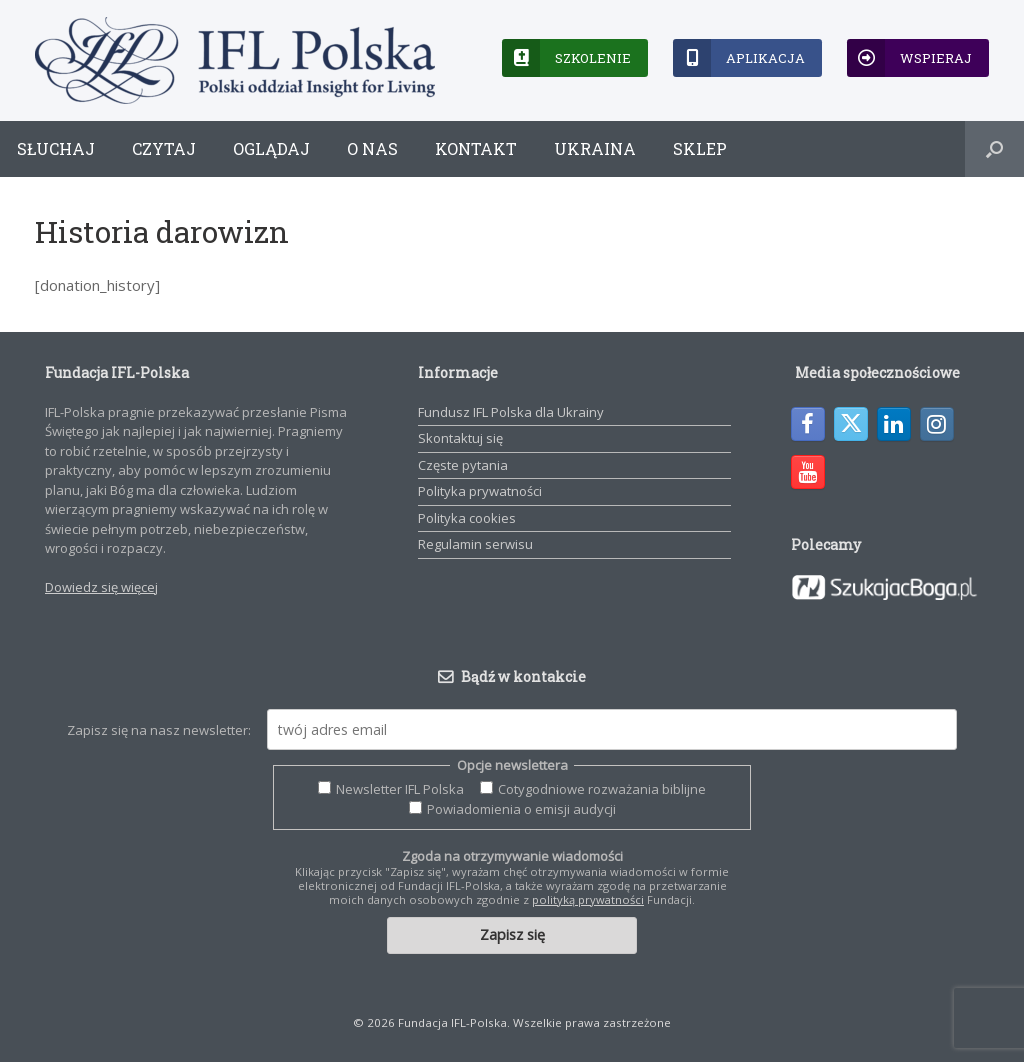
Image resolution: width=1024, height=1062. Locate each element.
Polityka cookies (467, 518)
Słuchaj (56, 148)
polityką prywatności (588, 899)
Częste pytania (463, 465)
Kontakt (476, 148)
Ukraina (595, 148)
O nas (372, 148)
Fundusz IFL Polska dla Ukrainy (511, 412)
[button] (994, 149)
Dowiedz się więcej (101, 587)
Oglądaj (271, 148)
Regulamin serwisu (475, 544)
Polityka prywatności (480, 491)
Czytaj (164, 148)
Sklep (700, 148)
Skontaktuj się (460, 438)
